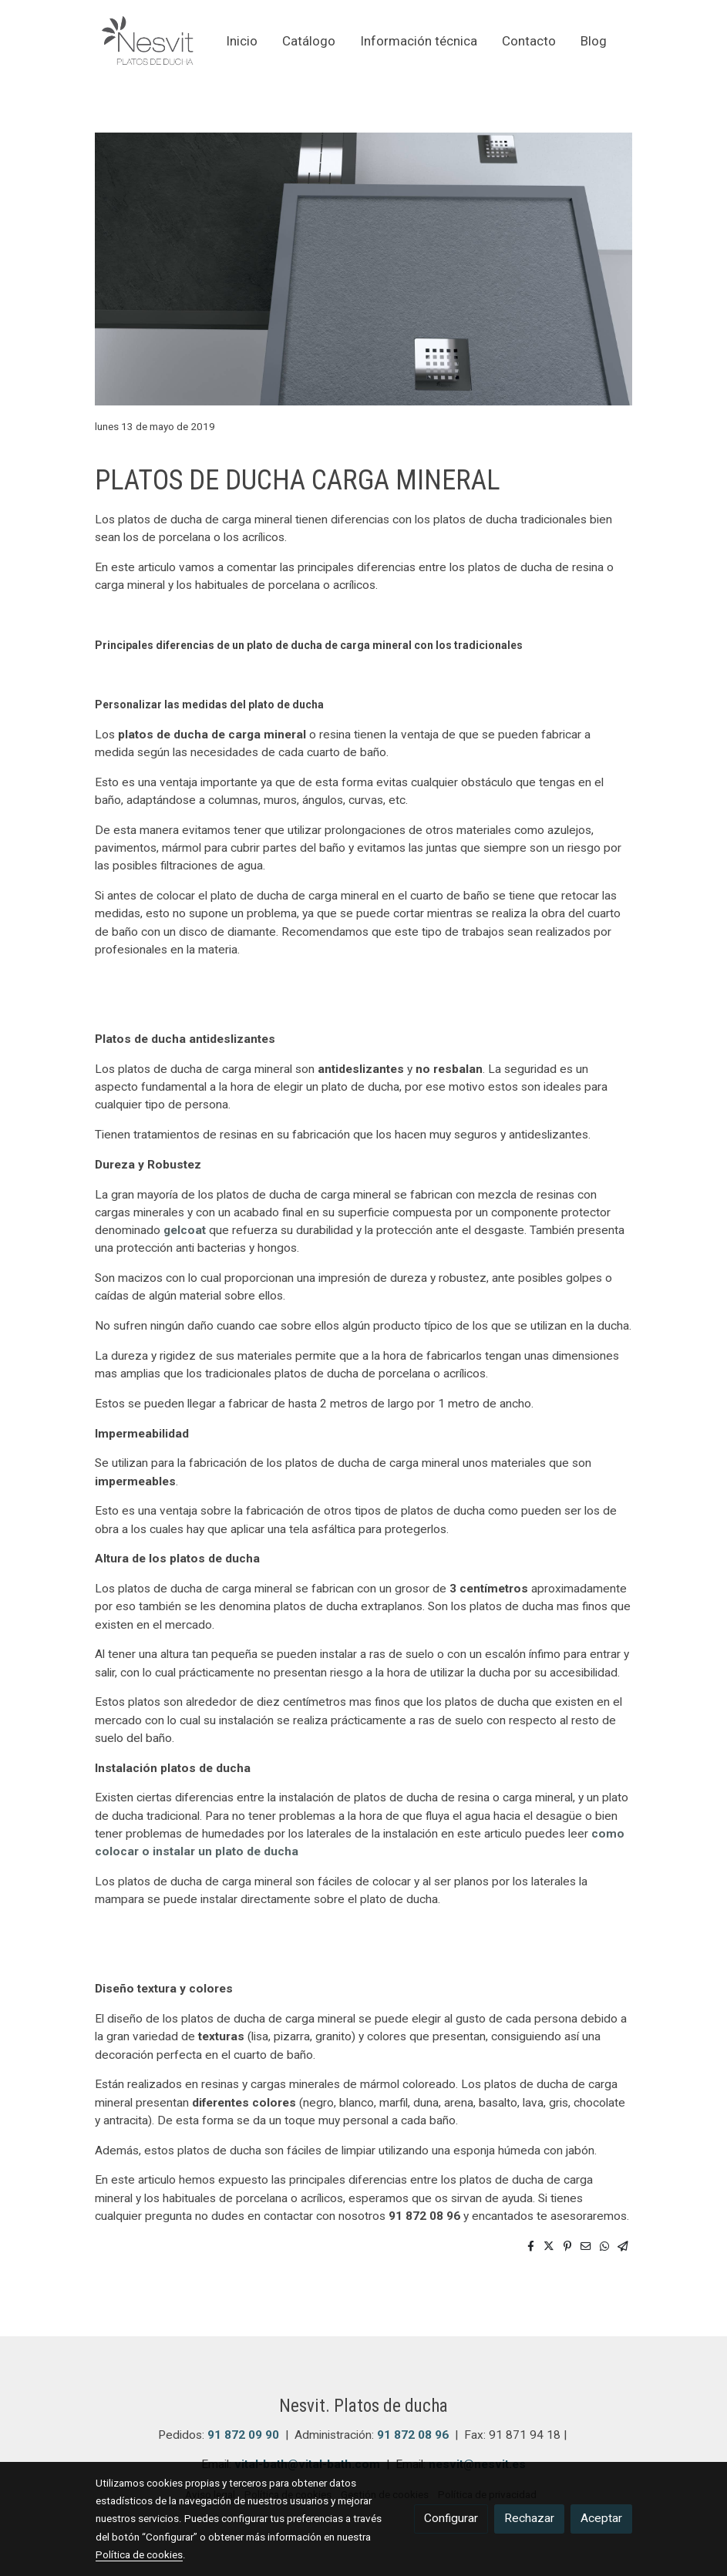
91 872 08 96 (413, 2435)
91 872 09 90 (243, 2435)
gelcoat (184, 1230)
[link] (148, 41)
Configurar (451, 2518)
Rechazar (529, 2518)
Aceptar (601, 2518)
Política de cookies (139, 2554)
